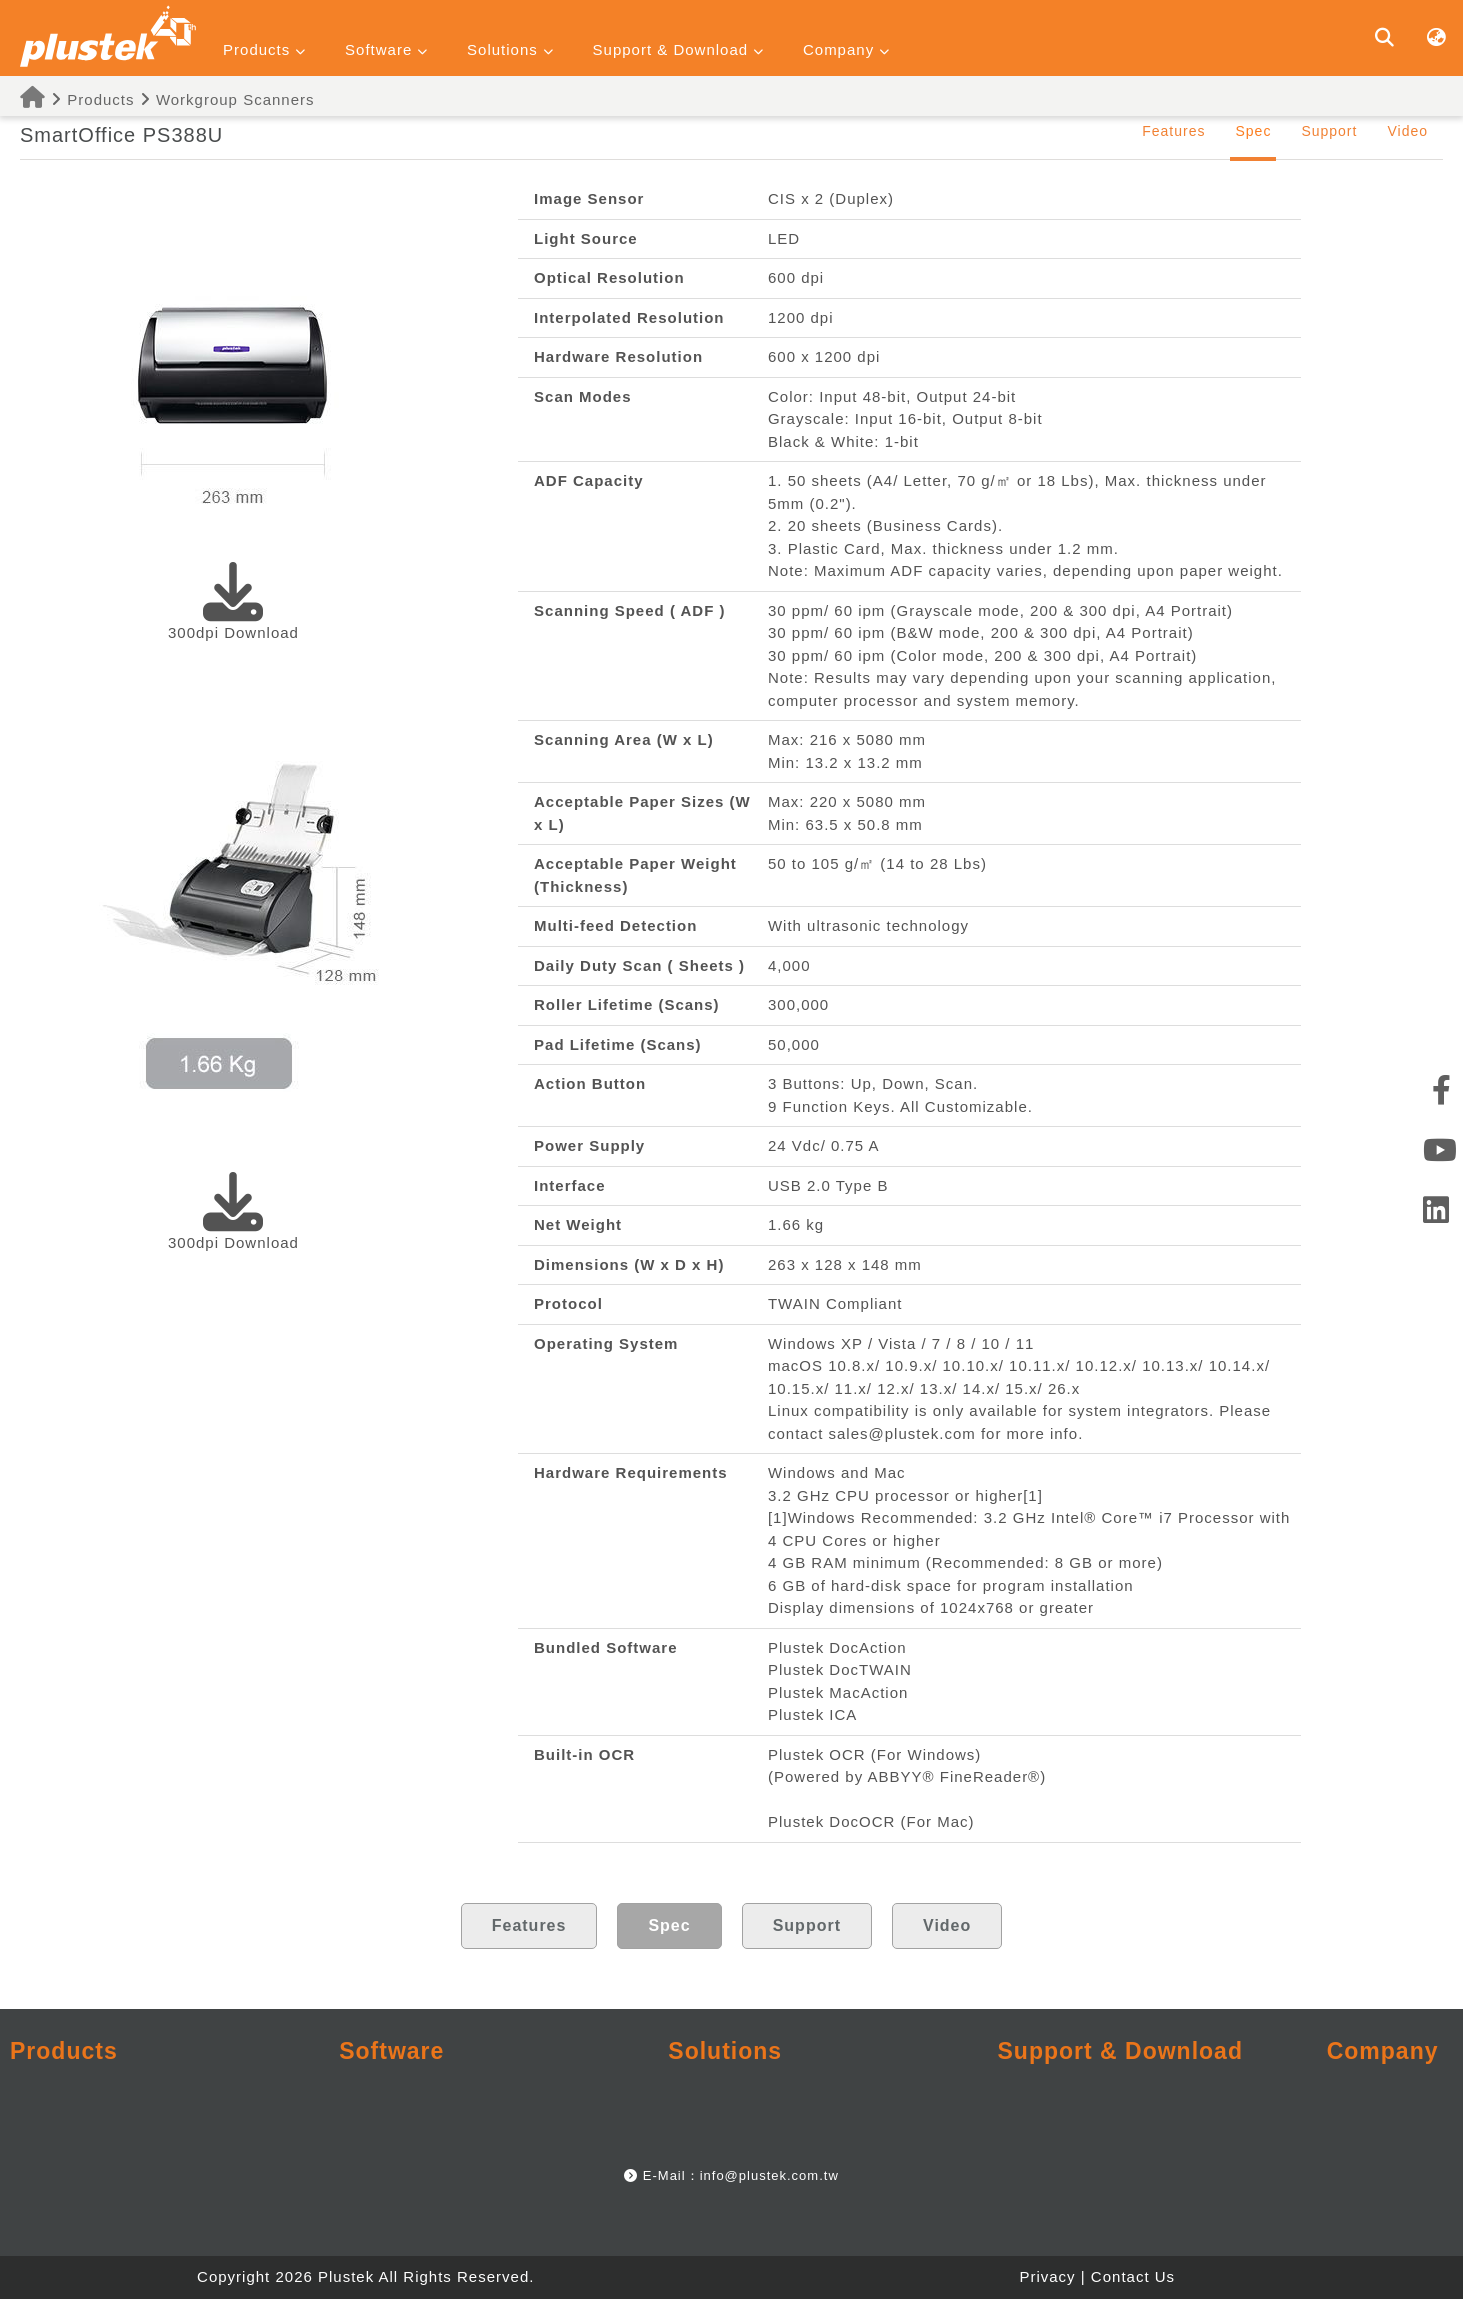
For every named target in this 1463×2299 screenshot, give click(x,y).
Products (88, 99)
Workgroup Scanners (235, 99)
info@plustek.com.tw (769, 2175)
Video (1407, 131)
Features (1173, 131)
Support (1329, 131)
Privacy (1047, 2276)
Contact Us (1133, 2276)
